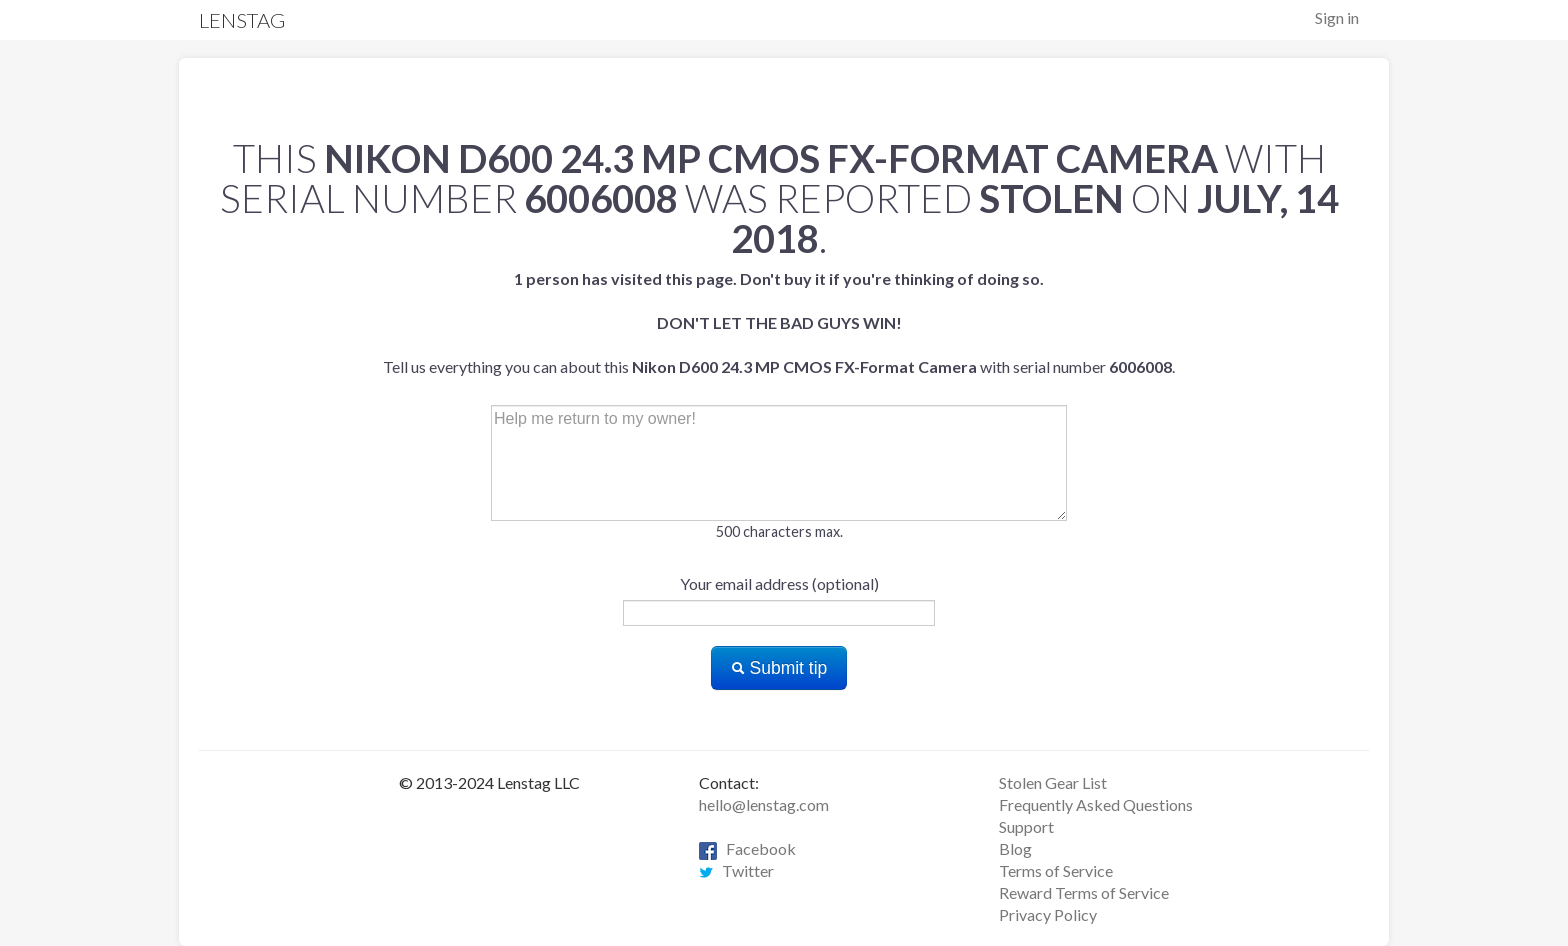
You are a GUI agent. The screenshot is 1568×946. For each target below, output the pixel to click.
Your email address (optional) (779, 583)
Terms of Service (1056, 870)
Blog (1015, 848)
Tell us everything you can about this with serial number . (779, 322)
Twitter (736, 870)
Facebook (747, 848)
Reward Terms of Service (1084, 892)
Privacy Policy (1048, 914)
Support (1026, 826)
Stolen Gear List (1053, 782)
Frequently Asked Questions (1096, 804)
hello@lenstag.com (764, 804)
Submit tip (779, 668)
